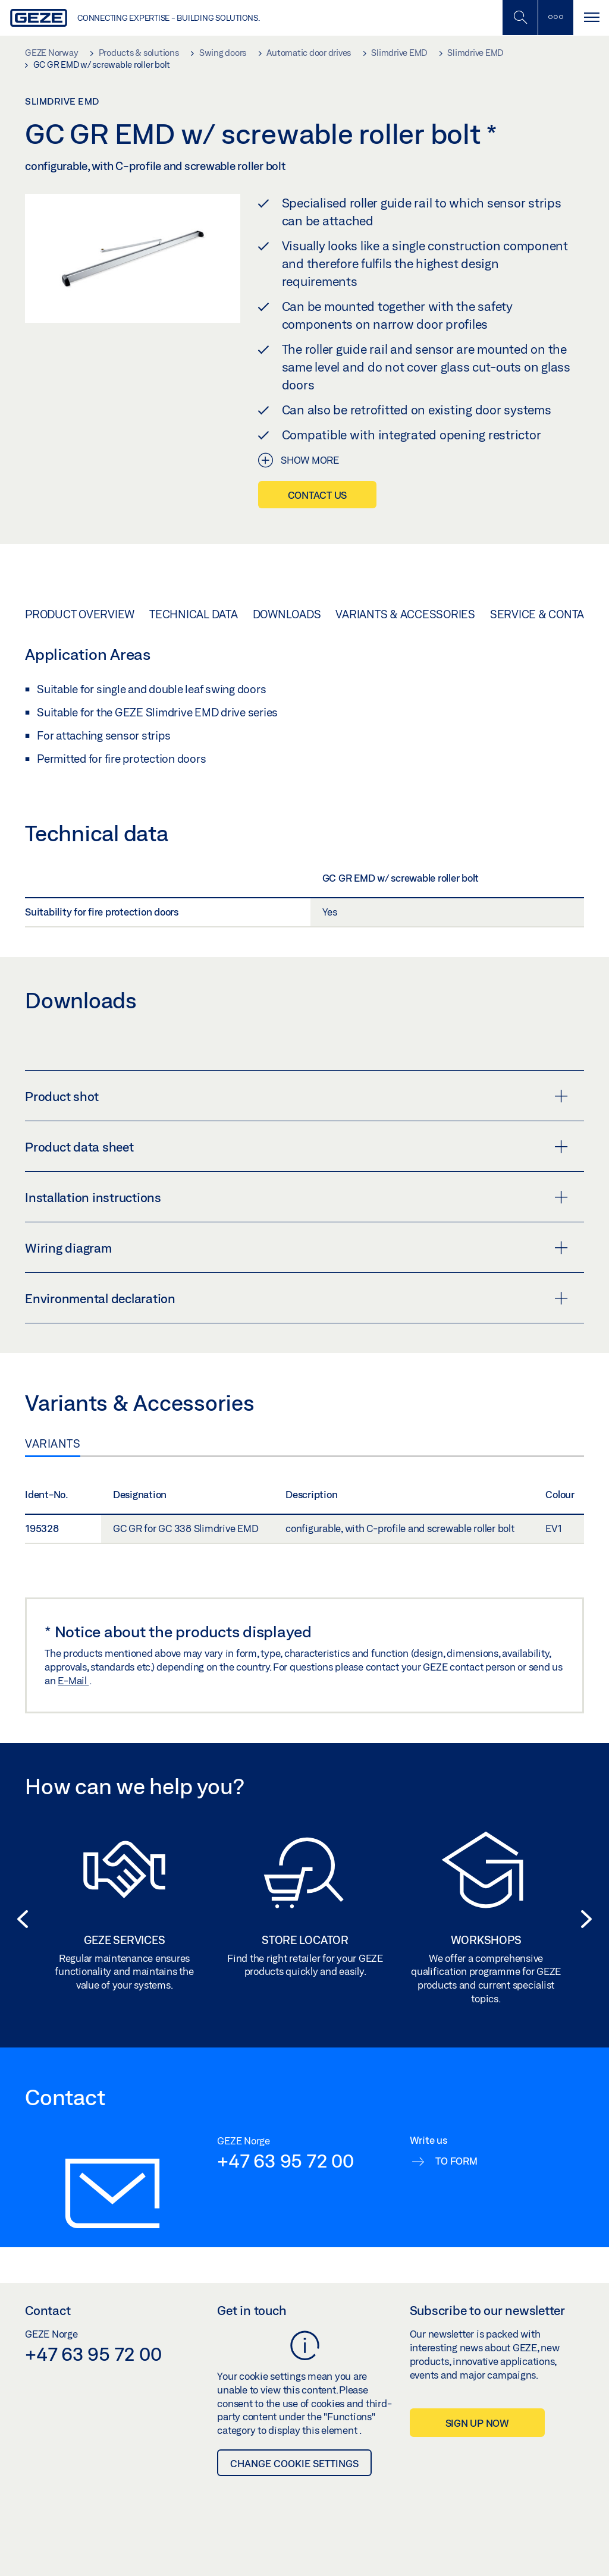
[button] (19, 1919)
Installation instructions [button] (296, 1197)
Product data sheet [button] (296, 1147)
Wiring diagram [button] (296, 1248)
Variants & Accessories (405, 614)
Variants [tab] (52, 1443)
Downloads (287, 614)
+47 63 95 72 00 (285, 2160)
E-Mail (73, 1680)
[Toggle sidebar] (555, 17)
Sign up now (477, 2423)
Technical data (193, 614)
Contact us (317, 495)
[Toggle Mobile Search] (520, 17)
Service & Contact (544, 614)
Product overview (79, 614)
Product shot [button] (296, 1096)
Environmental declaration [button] (296, 1298)
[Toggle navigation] (591, 17)
